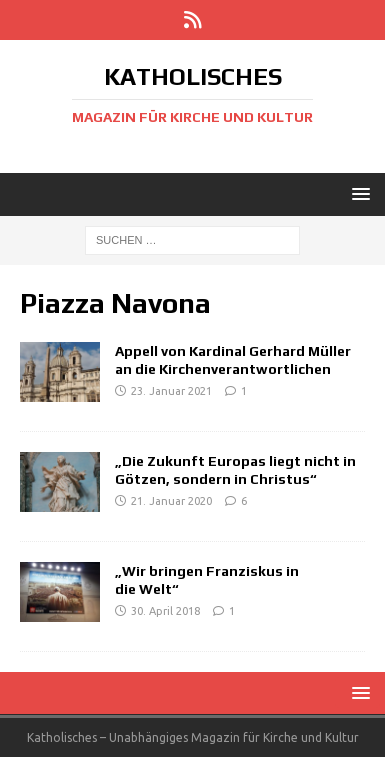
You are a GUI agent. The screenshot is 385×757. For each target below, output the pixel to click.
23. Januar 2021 (171, 391)
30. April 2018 (165, 611)
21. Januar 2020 (171, 501)
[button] (357, 193)
